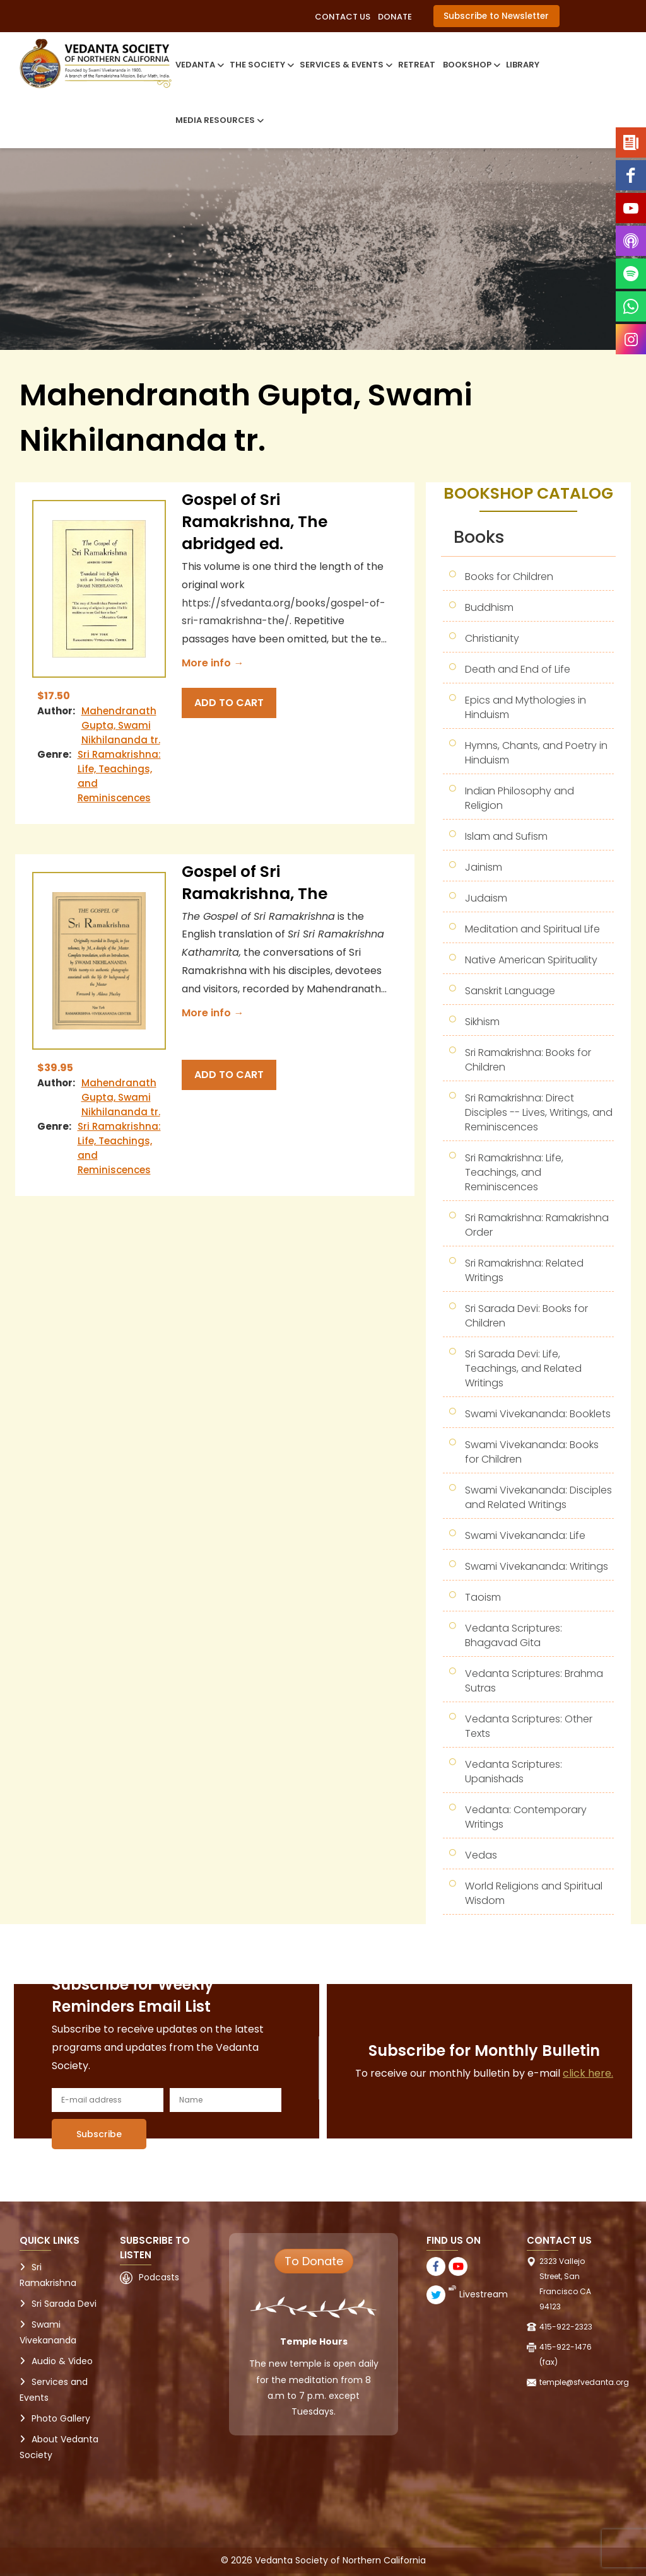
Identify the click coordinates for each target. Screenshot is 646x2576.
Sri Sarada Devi (64, 2303)
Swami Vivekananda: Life (525, 1535)
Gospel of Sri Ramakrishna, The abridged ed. (254, 522)
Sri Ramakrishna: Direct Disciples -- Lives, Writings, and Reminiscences (539, 1112)
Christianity (492, 638)
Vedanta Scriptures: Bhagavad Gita (513, 1635)
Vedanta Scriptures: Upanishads (513, 1771)
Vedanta (198, 65)
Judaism (486, 898)
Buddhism (489, 607)
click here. (588, 2073)
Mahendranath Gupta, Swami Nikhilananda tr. (120, 725)
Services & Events (345, 65)
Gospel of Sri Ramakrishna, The (254, 883)
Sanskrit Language (510, 990)
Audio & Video (62, 2361)
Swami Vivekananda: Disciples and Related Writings (538, 1497)
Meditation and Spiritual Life (532, 929)
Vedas (481, 1855)
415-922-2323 (565, 2326)
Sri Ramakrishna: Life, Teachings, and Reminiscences (514, 1172)
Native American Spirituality (531, 960)
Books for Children (509, 576)
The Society (261, 65)
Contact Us (342, 17)
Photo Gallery (61, 2418)
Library (522, 65)
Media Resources (218, 120)
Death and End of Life (517, 669)
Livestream (483, 2294)
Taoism (483, 1597)
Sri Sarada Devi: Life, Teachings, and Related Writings (523, 1368)
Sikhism (482, 1021)
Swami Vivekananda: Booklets (538, 1414)
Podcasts (159, 2277)
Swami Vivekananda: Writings (536, 1566)
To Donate (314, 2261)
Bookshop (470, 65)
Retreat (416, 65)
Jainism (483, 867)
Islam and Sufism (506, 836)
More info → (213, 663)
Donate (395, 17)
